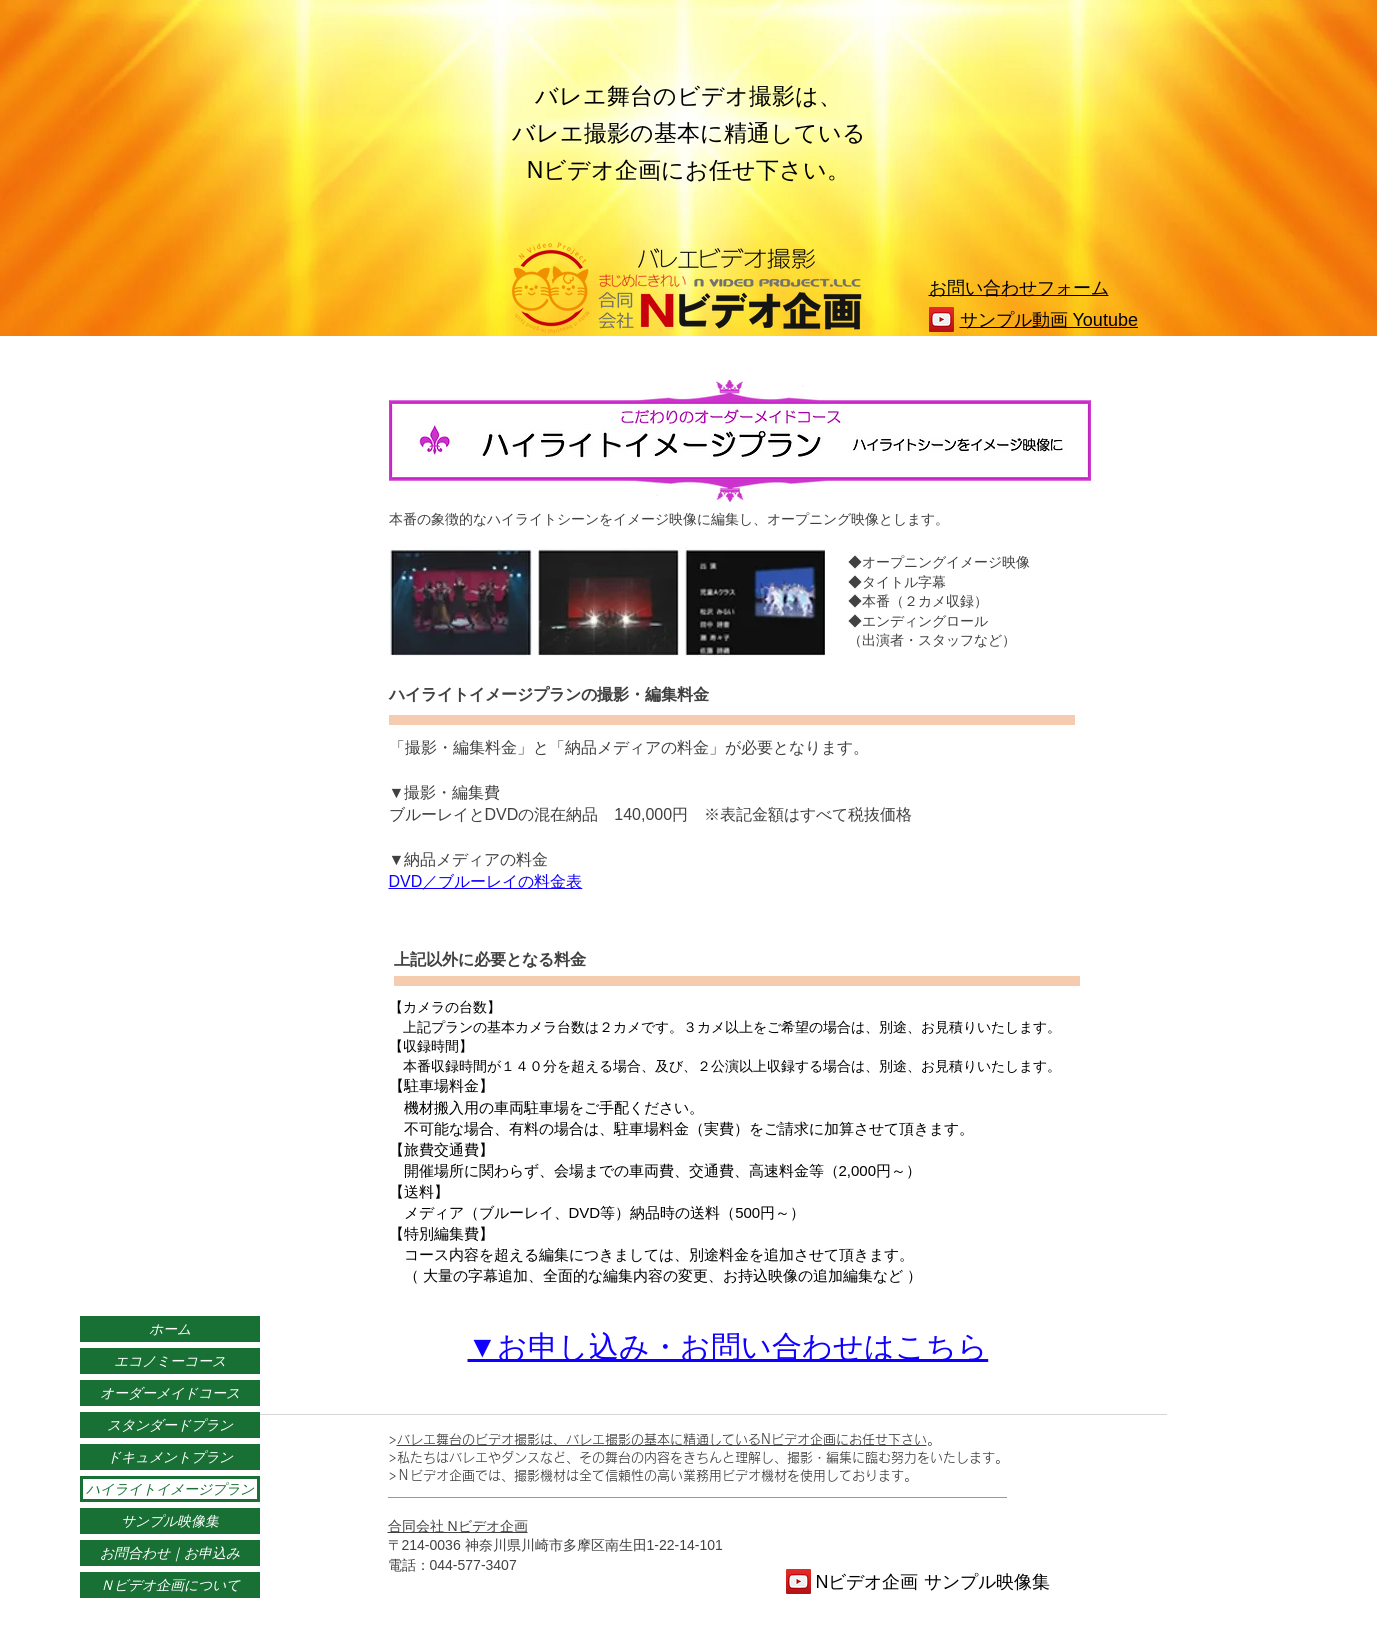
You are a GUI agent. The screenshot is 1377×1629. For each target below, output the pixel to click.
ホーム (170, 1329)
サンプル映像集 (170, 1521)
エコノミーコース (170, 1361)
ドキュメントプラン (170, 1457)
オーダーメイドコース (170, 1393)
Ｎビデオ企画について (170, 1585)
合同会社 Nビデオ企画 (458, 1526)
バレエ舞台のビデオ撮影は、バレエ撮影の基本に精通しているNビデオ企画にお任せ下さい (662, 1439)
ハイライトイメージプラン (170, 1489)
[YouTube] (941, 319)
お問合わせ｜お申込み (170, 1553)
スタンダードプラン (170, 1425)
